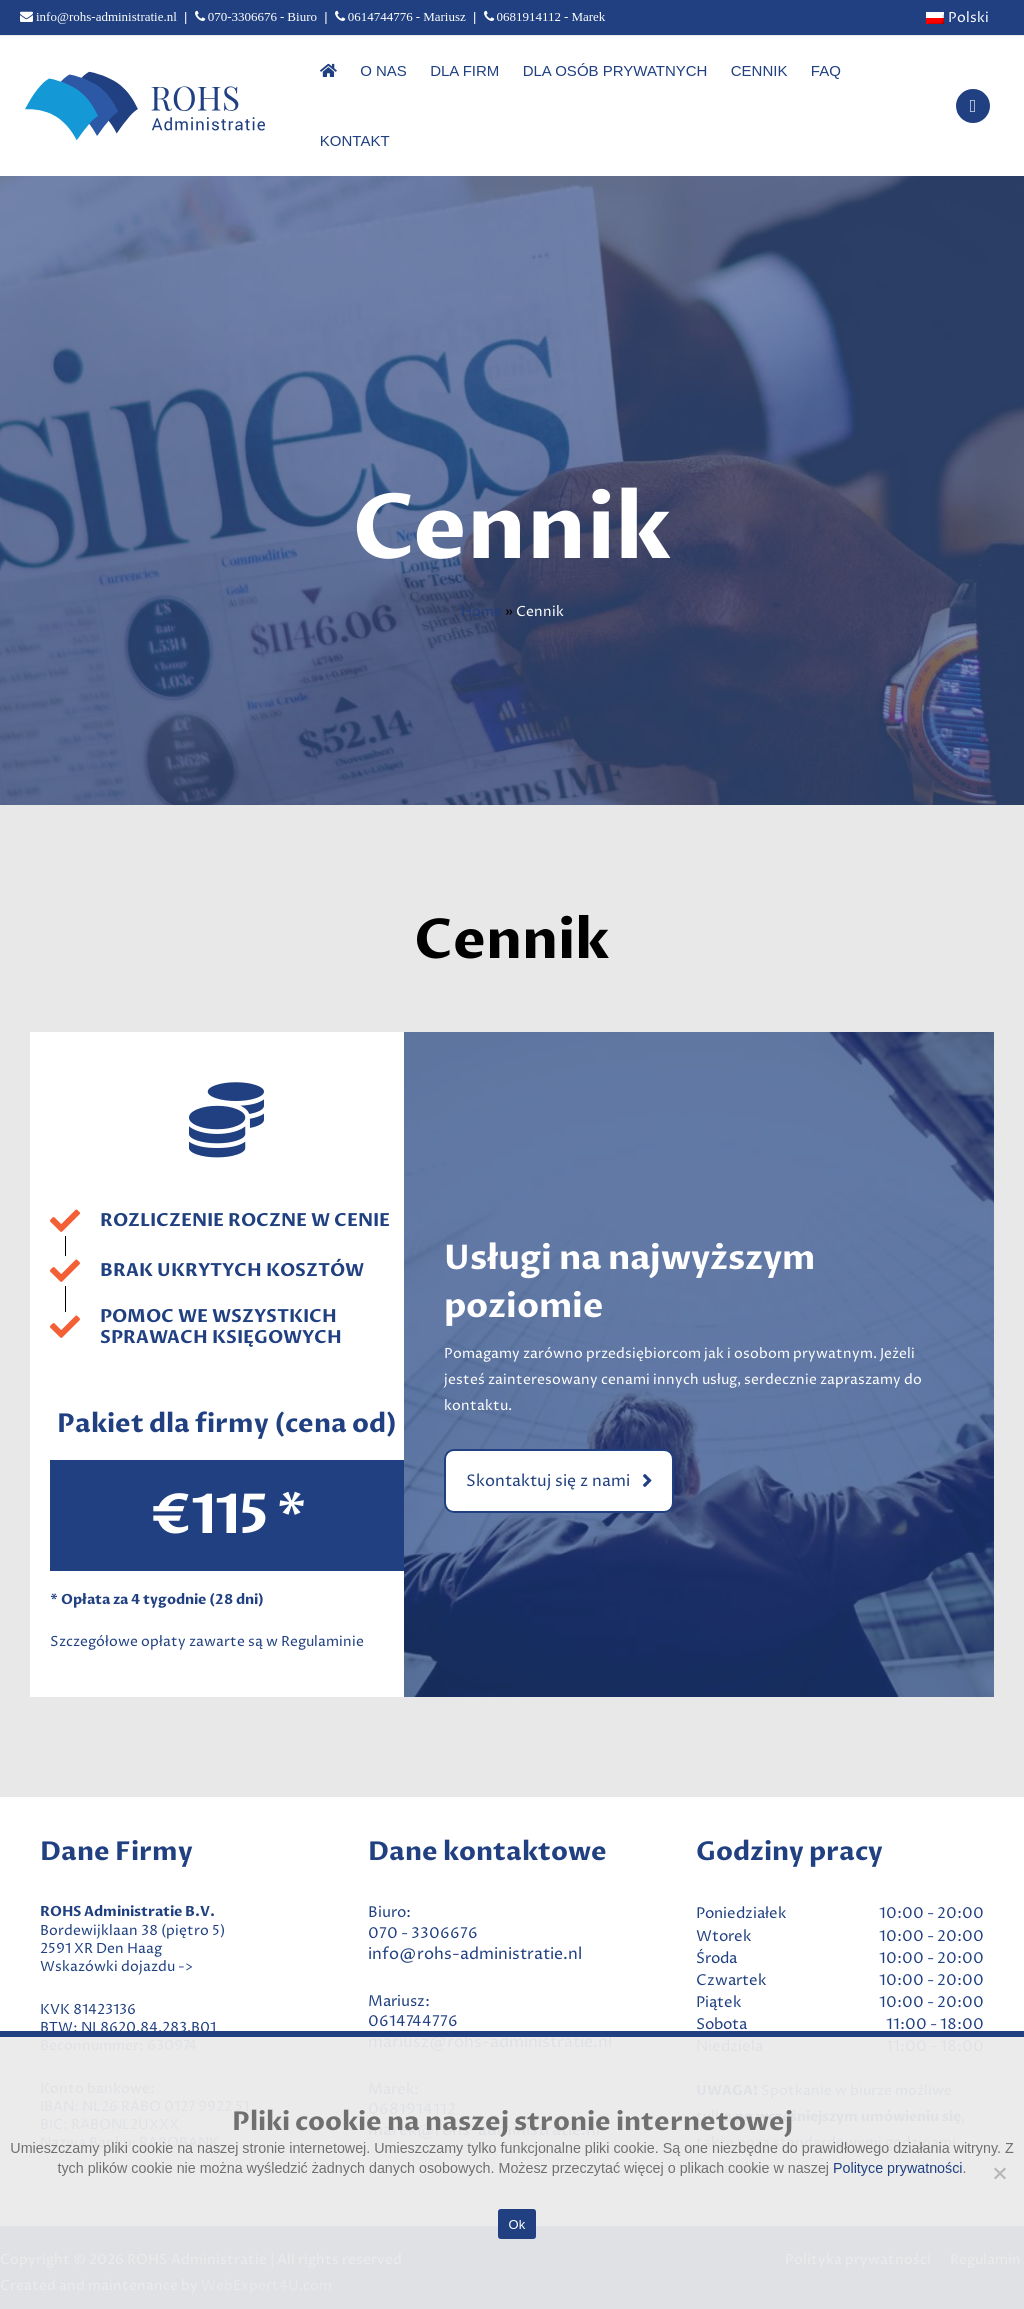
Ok (516, 2224)
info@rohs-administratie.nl (475, 1916)
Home (481, 573)
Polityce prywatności (898, 2168)
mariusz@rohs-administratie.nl (490, 2004)
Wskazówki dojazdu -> (116, 1928)
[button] (559, 1443)
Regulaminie (322, 1603)
